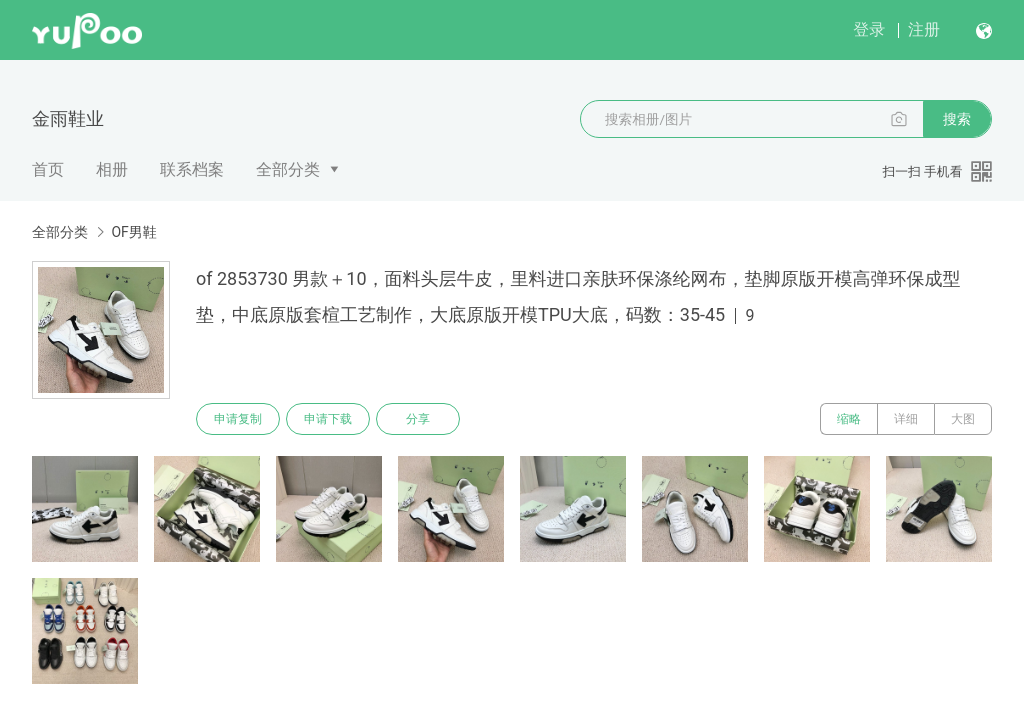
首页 (48, 169)
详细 (906, 419)
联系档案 (192, 169)
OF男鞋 (133, 232)
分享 (418, 419)
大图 (963, 419)
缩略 (849, 419)
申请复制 (238, 419)
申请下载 (328, 419)
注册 (924, 29)
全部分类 (288, 169)
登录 (869, 29)
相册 (112, 169)
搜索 (957, 119)
